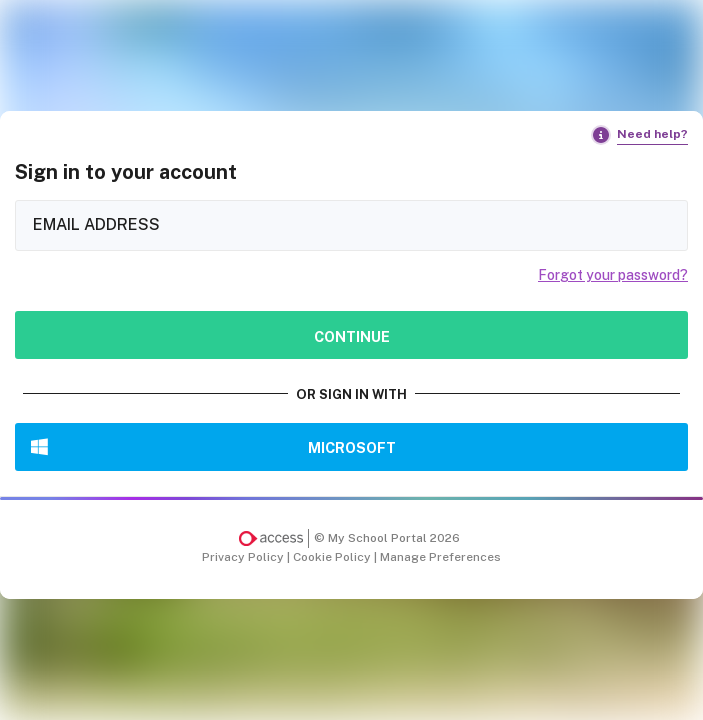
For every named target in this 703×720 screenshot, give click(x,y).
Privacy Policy (244, 557)
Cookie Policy (333, 557)
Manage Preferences (440, 557)
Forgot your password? (613, 275)
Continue (352, 336)
